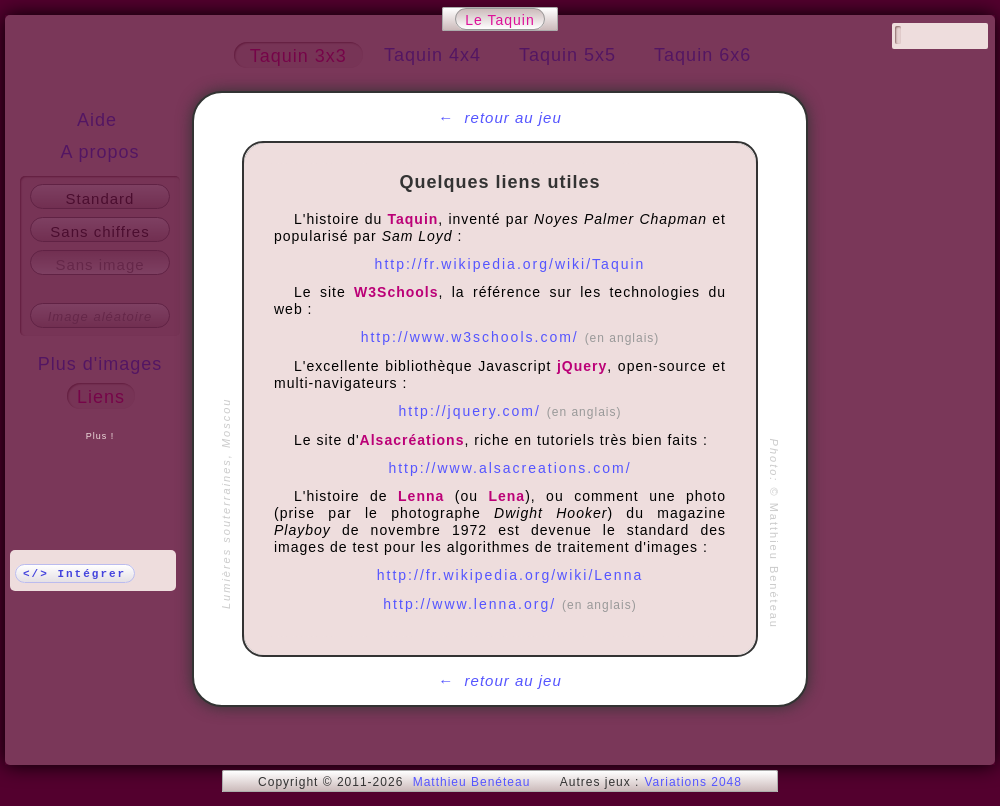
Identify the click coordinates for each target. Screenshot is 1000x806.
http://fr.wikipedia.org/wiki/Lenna (510, 575)
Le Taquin (499, 20)
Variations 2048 (693, 782)
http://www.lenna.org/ (509, 604)
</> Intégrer (74, 574)
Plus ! (100, 436)
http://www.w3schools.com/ (510, 337)
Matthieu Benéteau (472, 782)
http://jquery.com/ (510, 411)
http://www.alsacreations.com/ (509, 468)
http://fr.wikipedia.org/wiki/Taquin (510, 264)
